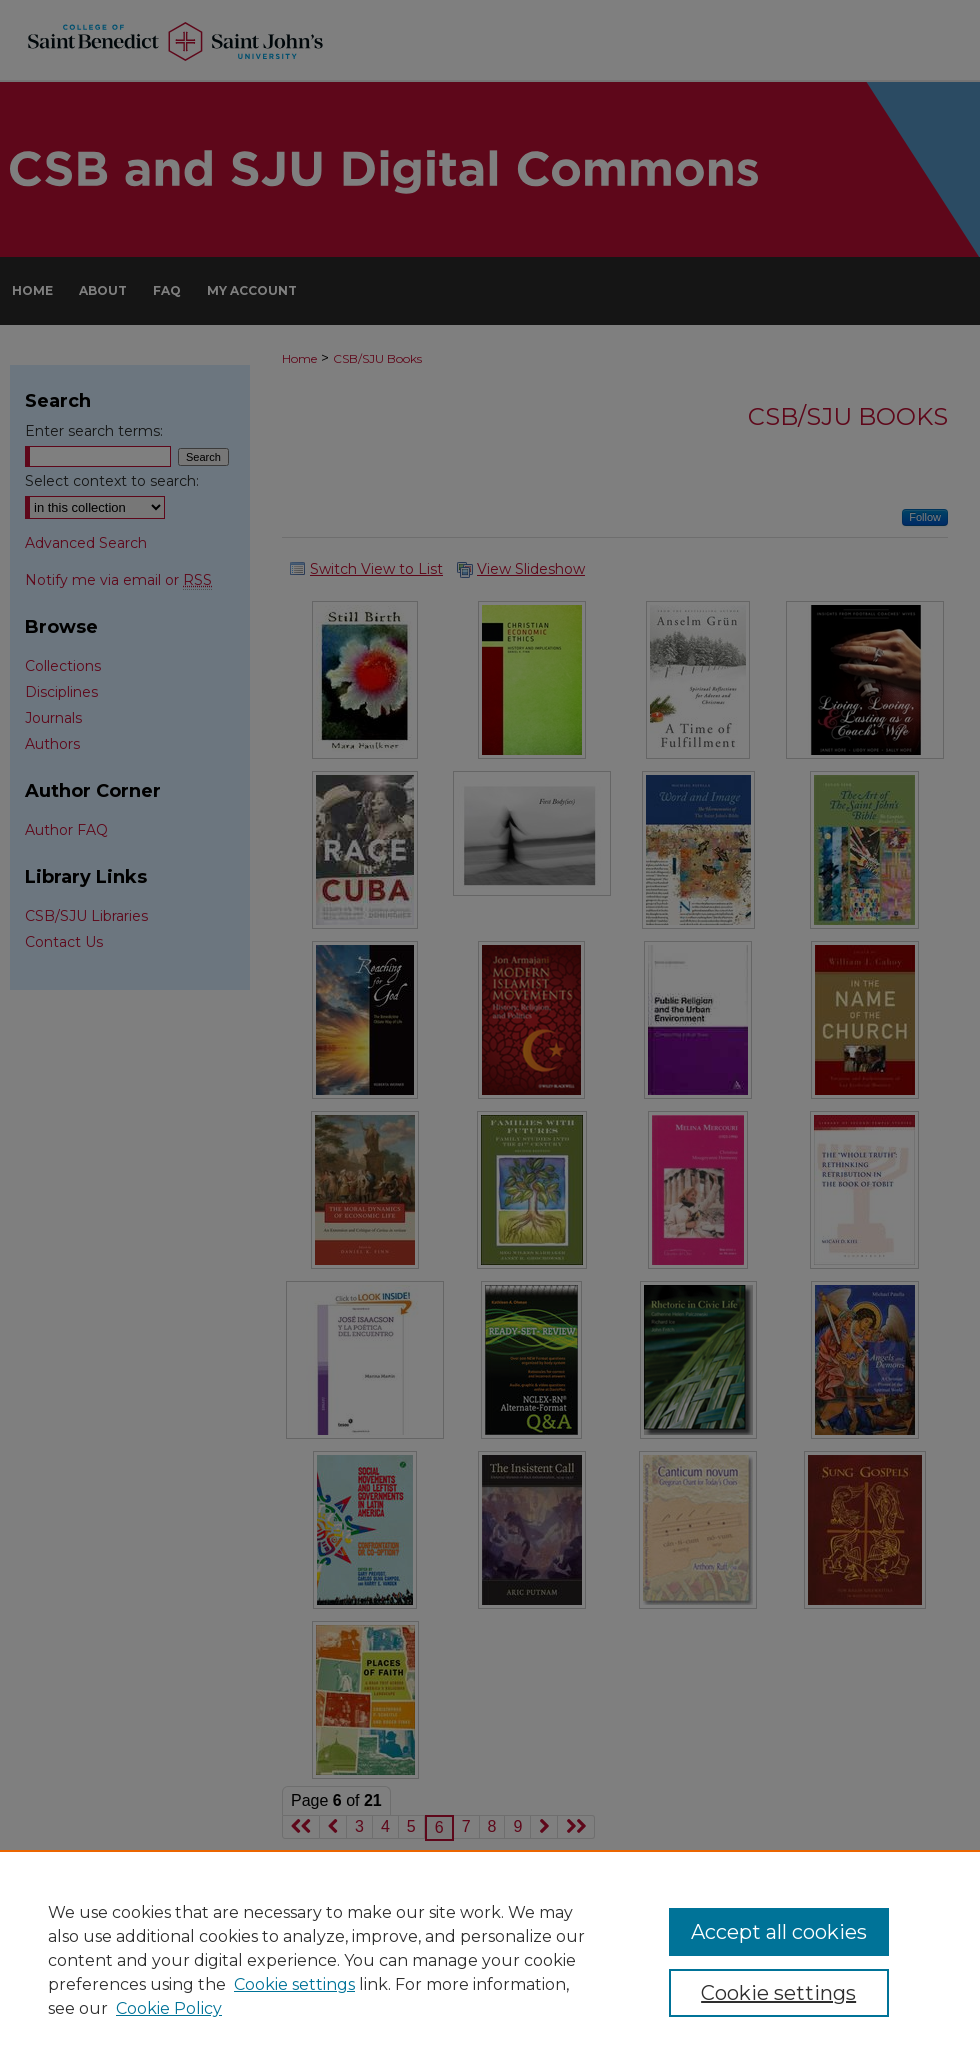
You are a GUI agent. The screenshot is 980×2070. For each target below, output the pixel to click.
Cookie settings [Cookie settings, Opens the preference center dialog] (778, 1993)
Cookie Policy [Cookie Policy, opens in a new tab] (169, 2008)
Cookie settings (294, 1984)
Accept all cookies (779, 1932)
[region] (490, 1960)
